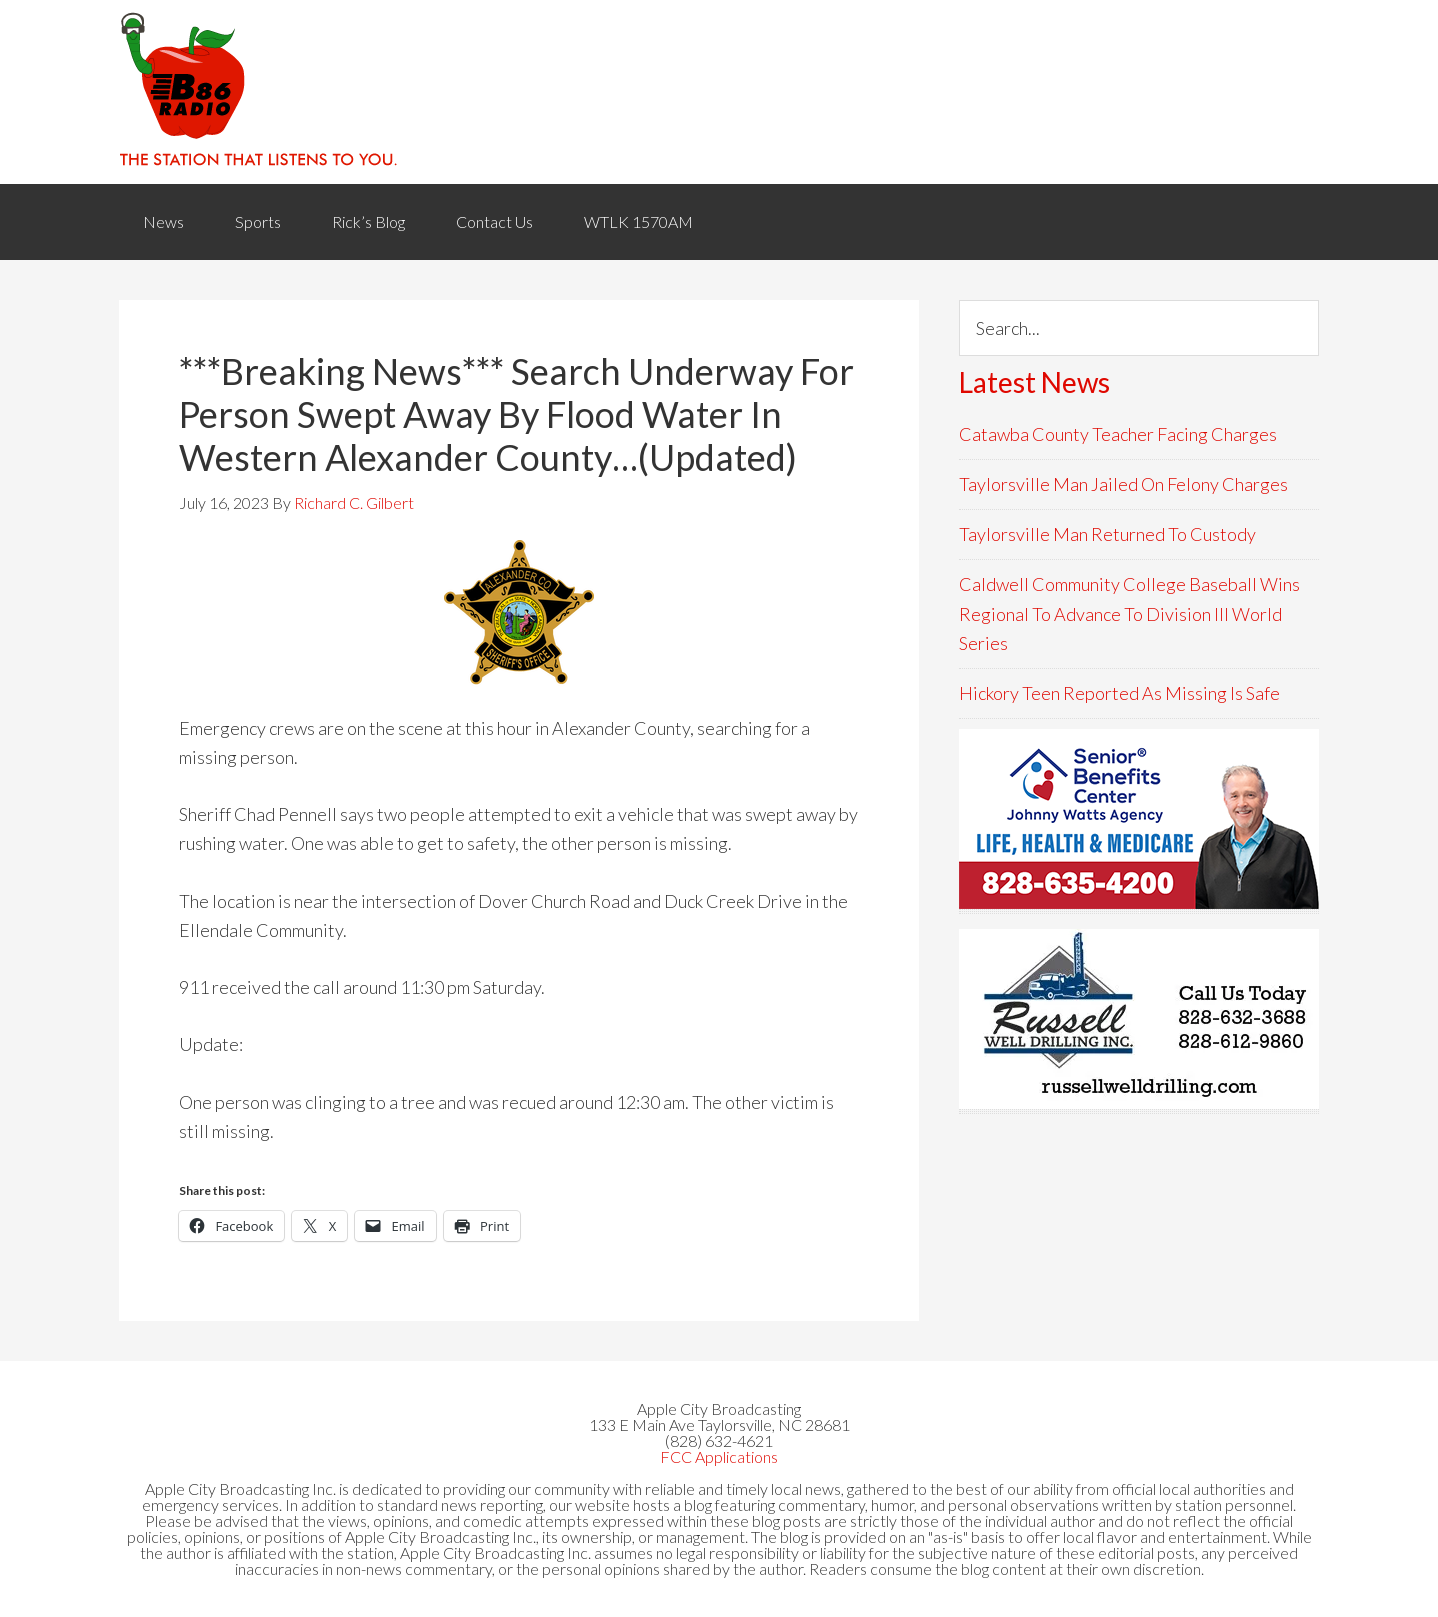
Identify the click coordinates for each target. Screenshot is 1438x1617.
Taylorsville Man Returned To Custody (1107, 534)
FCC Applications (719, 1456)
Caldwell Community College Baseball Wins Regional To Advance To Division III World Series (1129, 613)
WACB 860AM (719, 92)
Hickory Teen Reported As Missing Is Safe (1119, 693)
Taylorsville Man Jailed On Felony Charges (1123, 484)
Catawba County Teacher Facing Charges (1118, 434)
